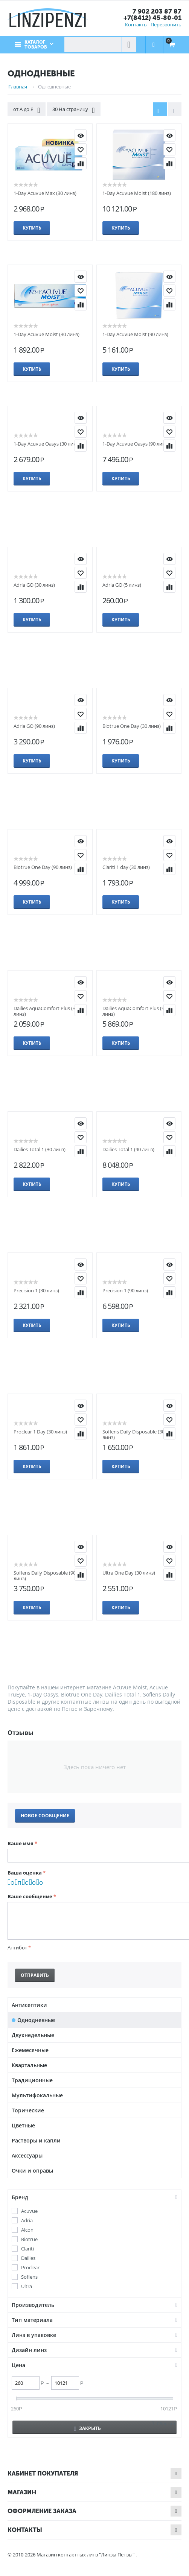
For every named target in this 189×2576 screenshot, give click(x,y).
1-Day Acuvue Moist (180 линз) (136, 193)
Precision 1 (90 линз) (125, 1290)
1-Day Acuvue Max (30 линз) (45, 193)
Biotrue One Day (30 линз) (131, 726)
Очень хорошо (33, 1882)
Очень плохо (12, 1882)
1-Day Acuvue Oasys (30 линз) (47, 443)
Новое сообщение (45, 1815)
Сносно (26, 1882)
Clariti (27, 2249)
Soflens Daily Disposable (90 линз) (45, 1575)
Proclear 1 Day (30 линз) (40, 1431)
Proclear (30, 2267)
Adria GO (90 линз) (34, 726)
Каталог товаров (35, 45)
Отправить (35, 1975)
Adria (27, 2220)
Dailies (28, 2258)
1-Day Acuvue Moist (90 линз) (135, 334)
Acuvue (29, 2211)
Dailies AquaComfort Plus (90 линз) (134, 1011)
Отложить (81, 149)
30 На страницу (73, 110)
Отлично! (41, 1882)
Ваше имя (21, 1843)
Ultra (26, 2286)
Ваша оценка (25, 1872)
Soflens (29, 2277)
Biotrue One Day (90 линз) (43, 867)
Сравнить (81, 163)
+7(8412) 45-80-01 (152, 17)
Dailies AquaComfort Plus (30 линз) (46, 1011)
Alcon (27, 2230)
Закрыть (87, 2428)
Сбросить (167, 2423)
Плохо (19, 1882)
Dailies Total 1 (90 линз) (128, 1149)
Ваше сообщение (30, 1896)
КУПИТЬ (81, 135)
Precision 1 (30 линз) (36, 1290)
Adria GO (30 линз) (34, 584)
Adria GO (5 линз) (121, 584)
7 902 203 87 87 (157, 11)
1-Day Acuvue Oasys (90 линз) (135, 443)
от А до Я (26, 110)
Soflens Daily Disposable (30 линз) (133, 1434)
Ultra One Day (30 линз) (128, 1572)
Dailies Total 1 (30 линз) (40, 1149)
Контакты (136, 24)
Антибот (17, 1947)
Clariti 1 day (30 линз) (126, 867)
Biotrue (29, 2239)
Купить (32, 228)
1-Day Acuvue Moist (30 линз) (46, 334)
